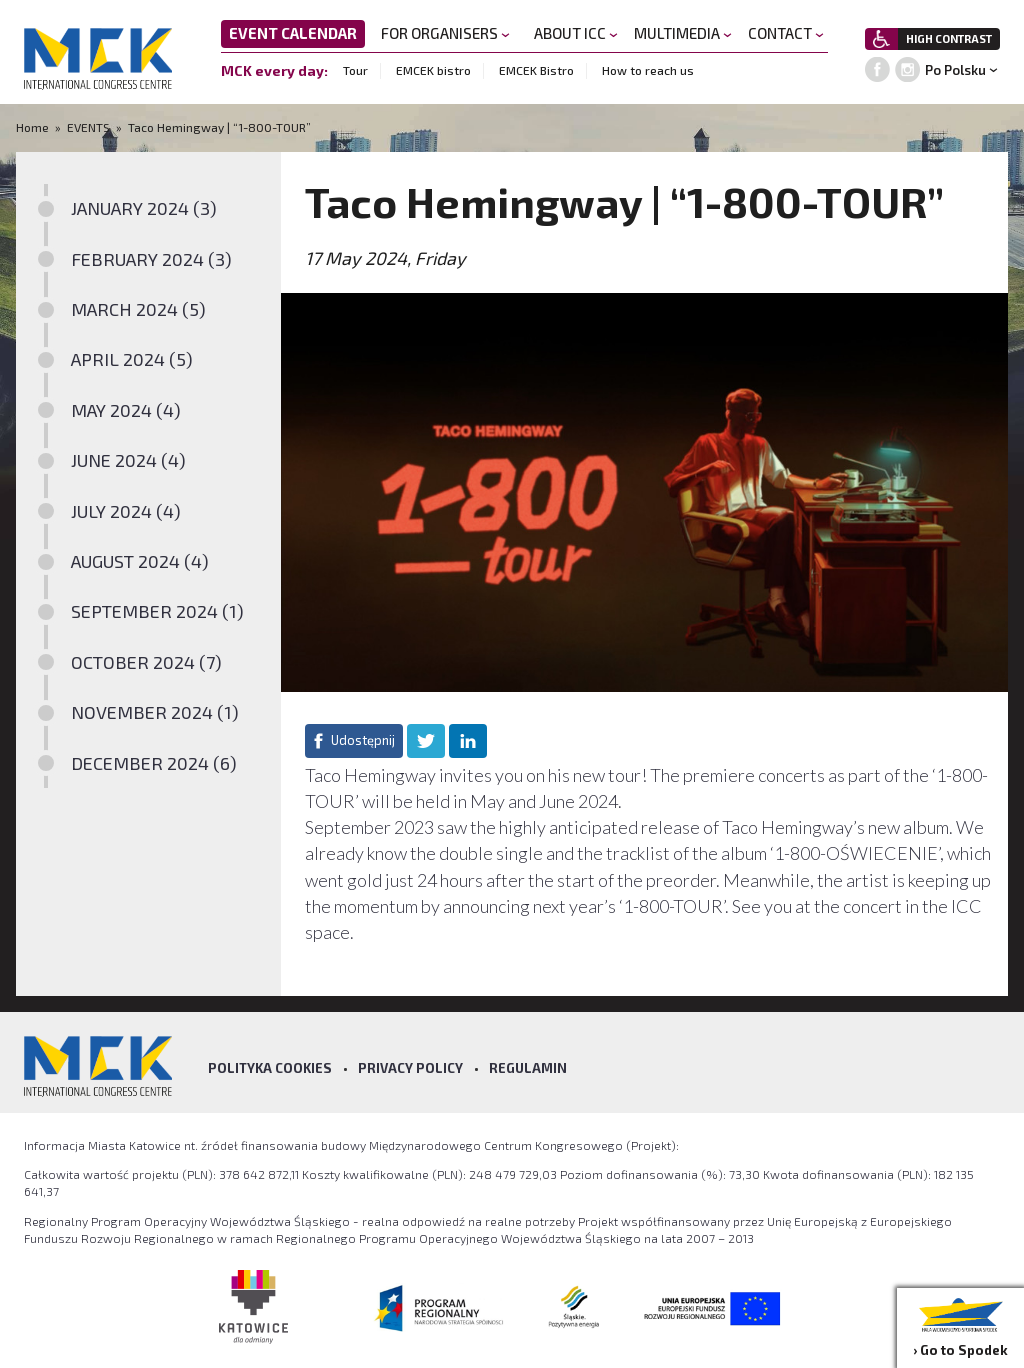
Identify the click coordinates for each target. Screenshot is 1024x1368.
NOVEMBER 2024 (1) (155, 712)
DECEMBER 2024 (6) (154, 763)
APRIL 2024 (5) (132, 359)
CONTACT (786, 33)
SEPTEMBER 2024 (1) (157, 611)
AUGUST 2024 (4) (140, 561)
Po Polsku (955, 70)
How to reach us (648, 70)
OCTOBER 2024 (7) (146, 662)
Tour (355, 70)
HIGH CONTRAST (949, 38)
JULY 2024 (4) (126, 511)
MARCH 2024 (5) (138, 309)
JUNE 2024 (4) (128, 460)
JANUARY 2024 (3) (144, 208)
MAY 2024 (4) (126, 410)
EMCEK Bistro (536, 70)
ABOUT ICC (576, 33)
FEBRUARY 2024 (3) (151, 259)
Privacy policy (410, 1068)
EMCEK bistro (433, 70)
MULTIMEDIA (683, 33)
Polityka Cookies (270, 1068)
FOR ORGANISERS (445, 33)
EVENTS (88, 127)
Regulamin (528, 1068)
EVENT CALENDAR (293, 33)
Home (34, 127)
